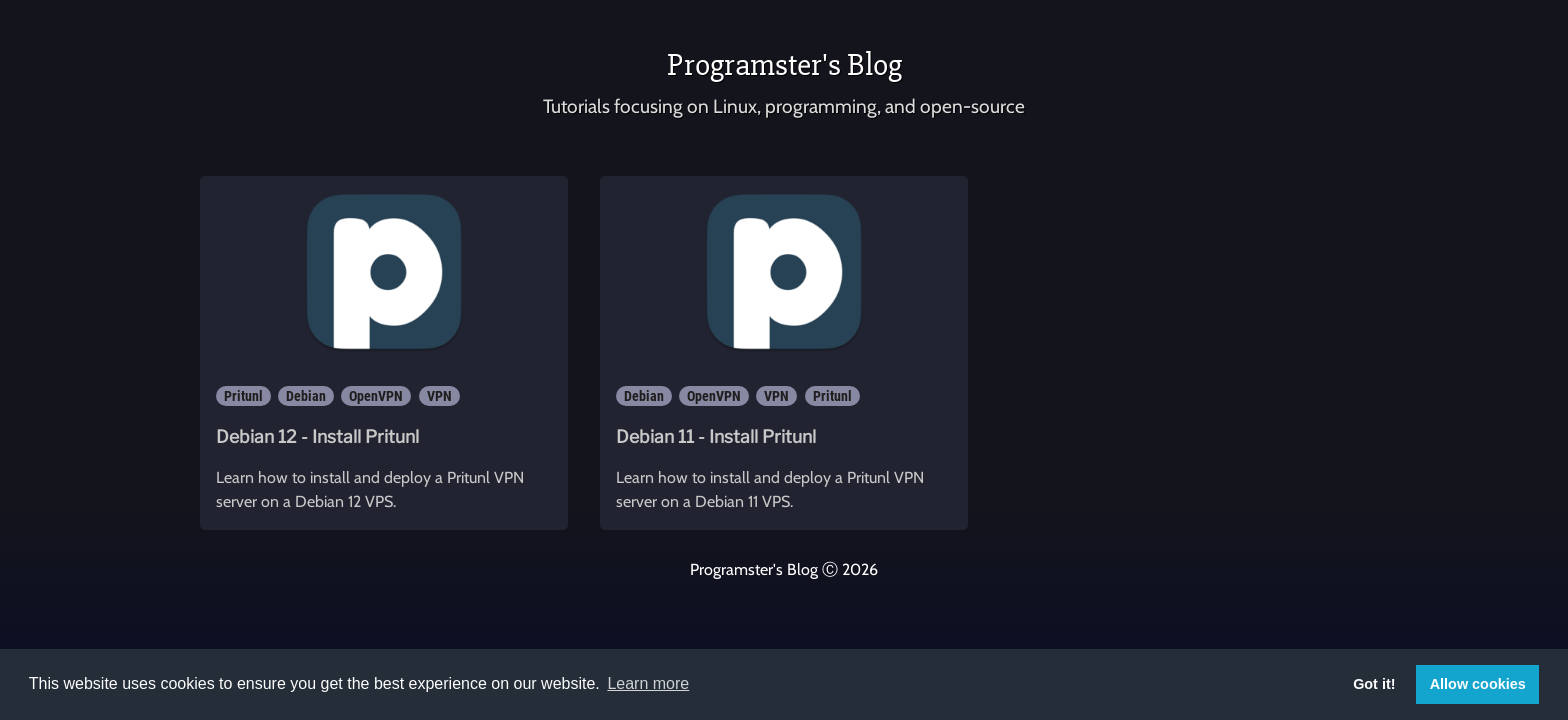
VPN (439, 396)
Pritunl (243, 396)
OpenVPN (376, 396)
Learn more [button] (648, 683)
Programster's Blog (784, 64)
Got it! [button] (1374, 684)
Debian (306, 396)
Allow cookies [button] (1478, 684)
